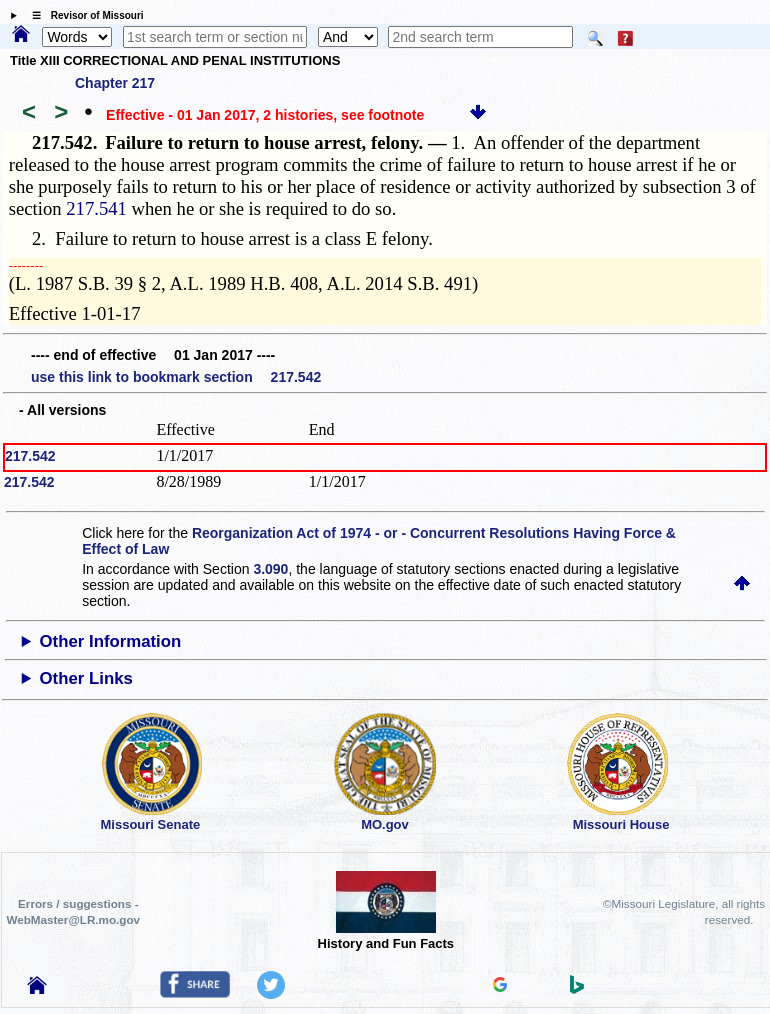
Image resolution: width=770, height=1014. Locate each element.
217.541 (96, 208)
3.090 (270, 569)
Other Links (86, 678)
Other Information (111, 641)
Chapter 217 (115, 83)
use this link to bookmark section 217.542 (176, 377)
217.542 (30, 456)
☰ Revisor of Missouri (83, 15)
